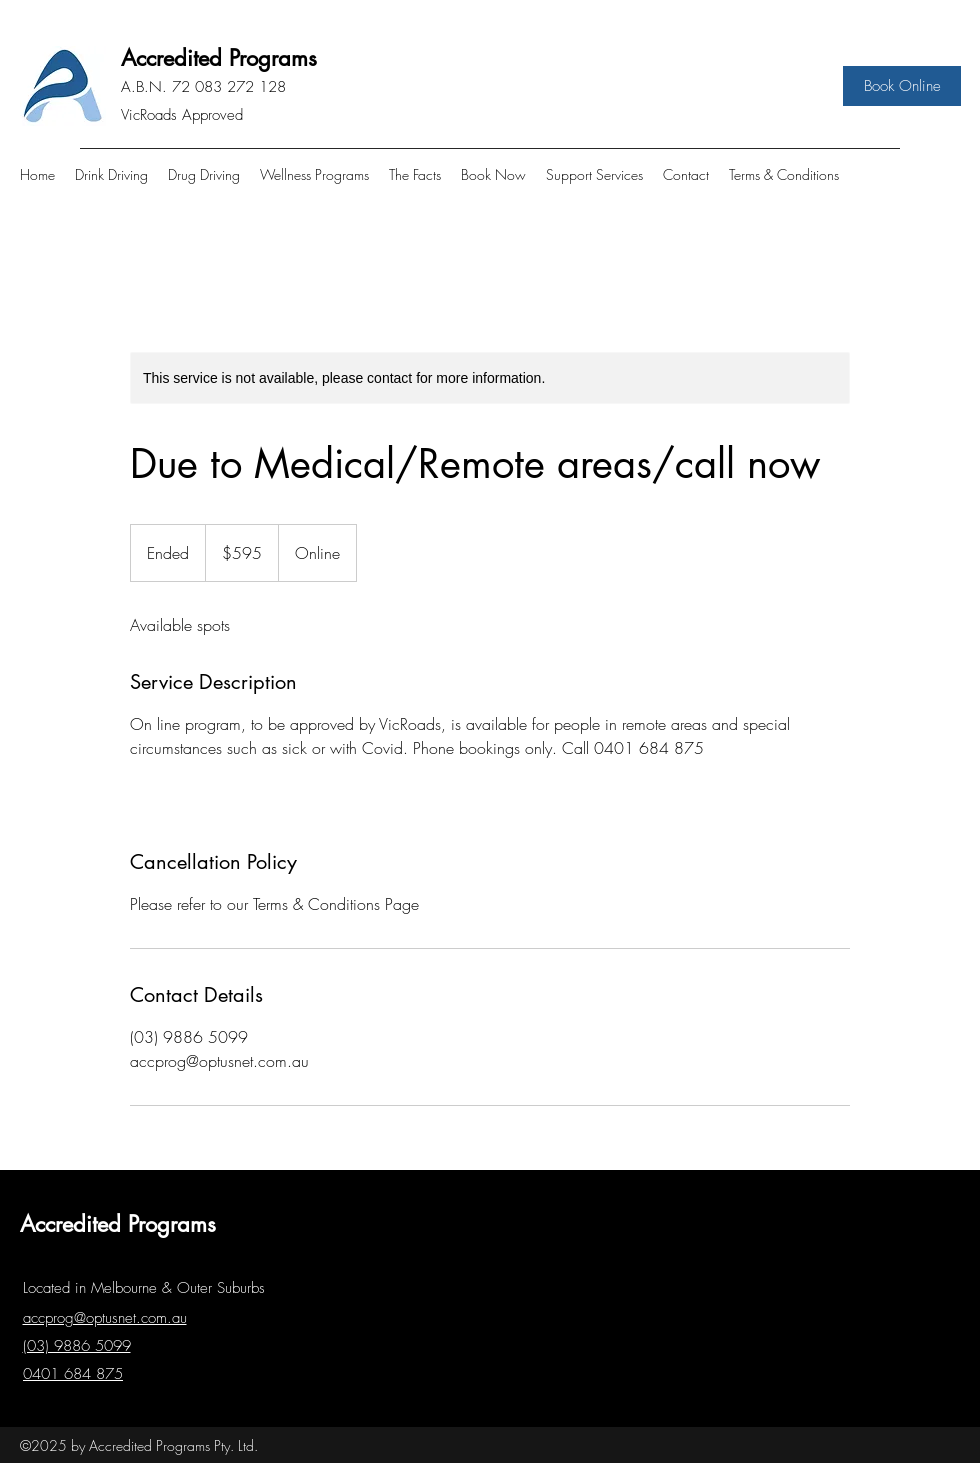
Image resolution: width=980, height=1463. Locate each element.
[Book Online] (902, 86)
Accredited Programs (219, 58)
